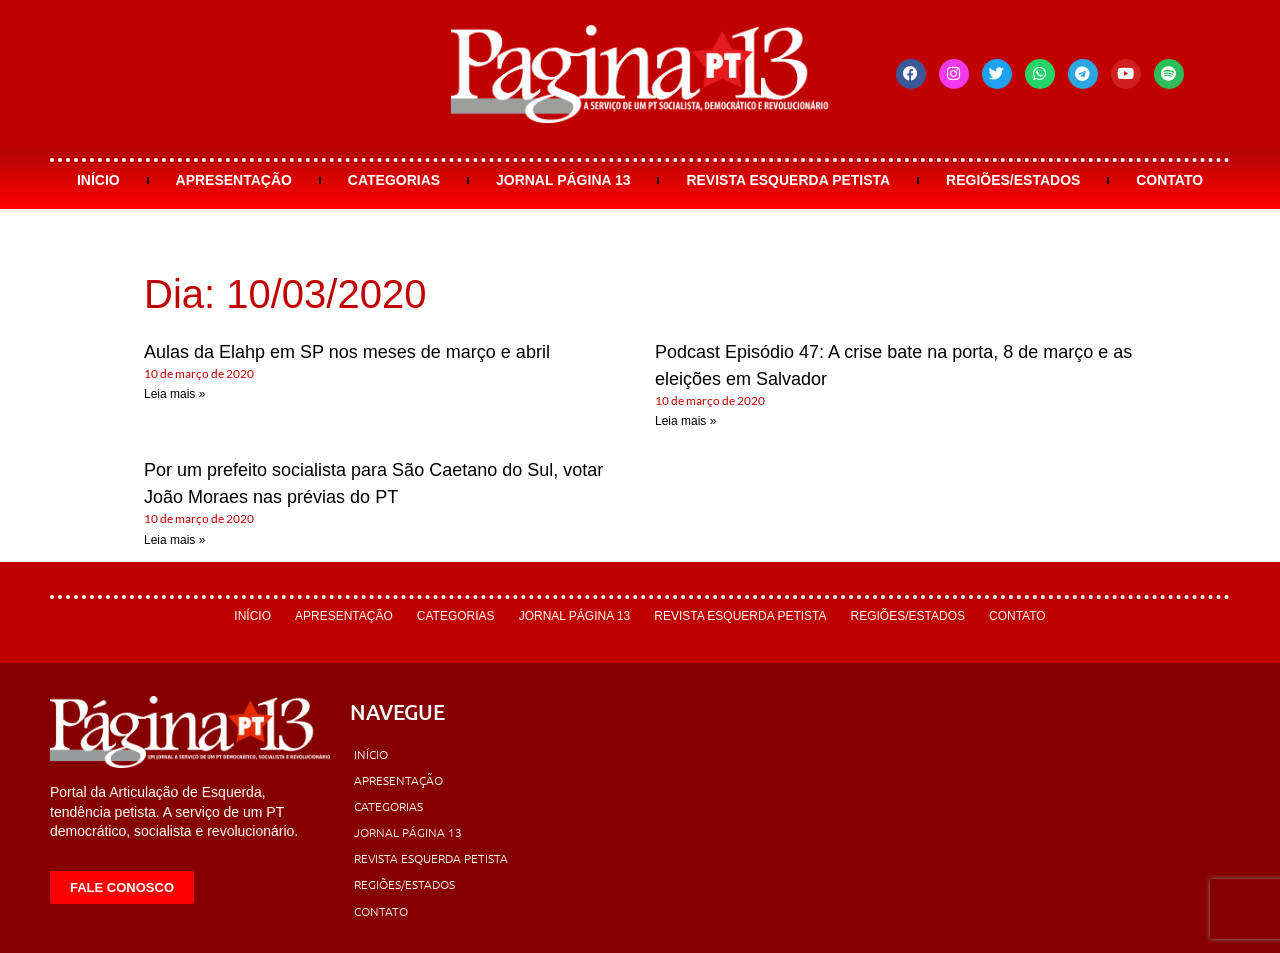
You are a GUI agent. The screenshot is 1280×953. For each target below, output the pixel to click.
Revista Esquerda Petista (788, 180)
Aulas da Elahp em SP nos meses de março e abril (347, 352)
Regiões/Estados (1013, 180)
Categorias (394, 180)
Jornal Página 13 (563, 180)
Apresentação (234, 180)
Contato (1169, 180)
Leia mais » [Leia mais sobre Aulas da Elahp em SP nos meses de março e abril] (174, 394)
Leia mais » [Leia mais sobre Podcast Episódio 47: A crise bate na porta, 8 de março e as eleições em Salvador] (685, 421)
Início (98, 180)
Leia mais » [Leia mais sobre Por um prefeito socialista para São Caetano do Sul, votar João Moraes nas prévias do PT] (174, 540)
